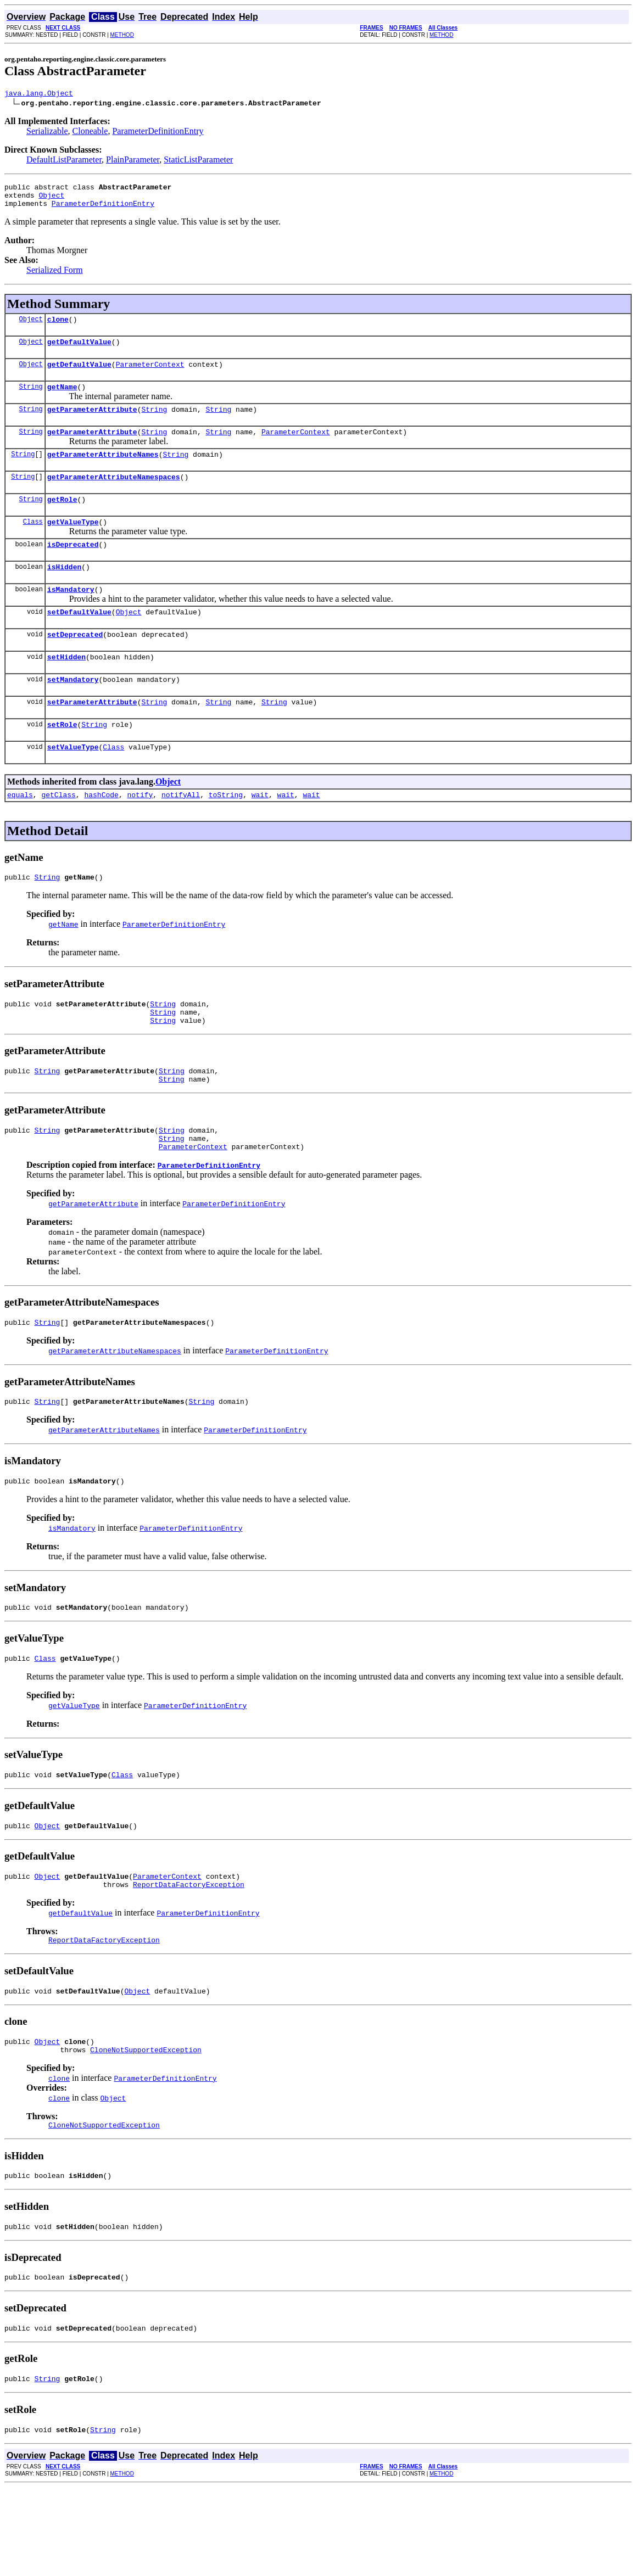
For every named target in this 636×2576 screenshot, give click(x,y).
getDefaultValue (79, 351)
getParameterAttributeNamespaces (113, 496)
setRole (62, 762)
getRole (62, 520)
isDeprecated (73, 569)
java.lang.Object (38, 94)
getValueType (73, 545)
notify (140, 836)
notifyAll (180, 836)
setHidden (66, 690)
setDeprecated (75, 665)
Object (51, 200)
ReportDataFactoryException (188, 1955)
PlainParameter (132, 161)
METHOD (122, 35)
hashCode (101, 836)
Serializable (47, 132)
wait (260, 836)
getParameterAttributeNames (103, 472)
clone (58, 327)
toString (226, 836)
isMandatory (70, 617)
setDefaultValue (79, 641)
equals (20, 836)
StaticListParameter (198, 161)
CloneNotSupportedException (146, 2127)
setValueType (73, 786)
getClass (58, 836)
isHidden (64, 593)
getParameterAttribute (92, 424)
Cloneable (90, 132)
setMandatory (73, 714)
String (31, 399)
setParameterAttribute (92, 738)
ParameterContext (150, 375)
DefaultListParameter (64, 161)
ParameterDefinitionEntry (157, 132)
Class (33, 544)
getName (62, 400)
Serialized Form (54, 276)
